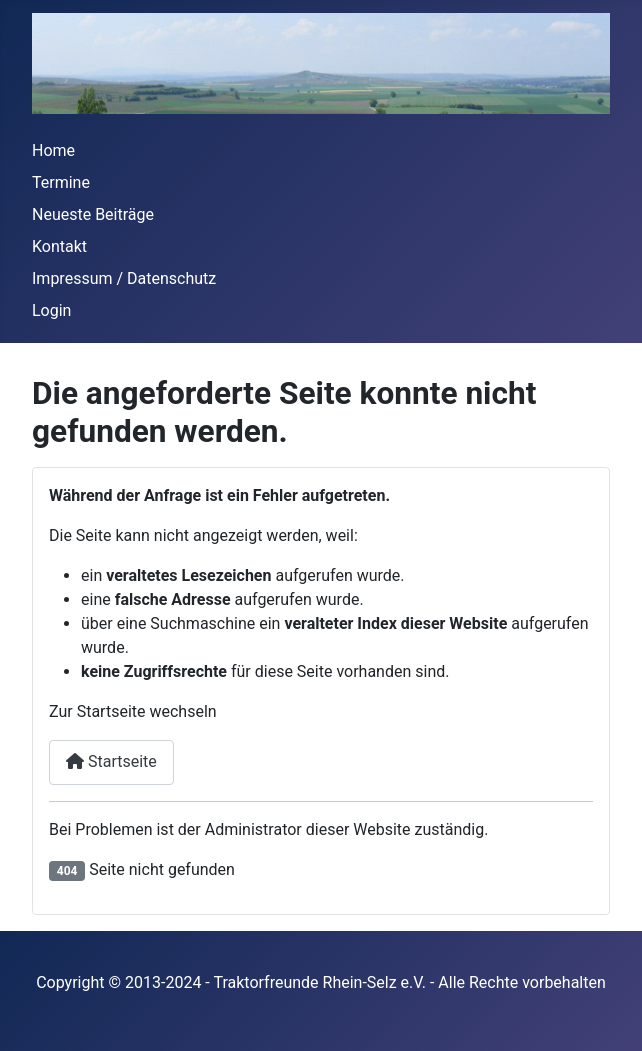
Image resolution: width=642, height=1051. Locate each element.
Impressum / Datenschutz (124, 278)
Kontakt (59, 246)
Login (51, 310)
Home (53, 150)
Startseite (111, 761)
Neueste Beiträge (93, 214)
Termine (61, 182)
